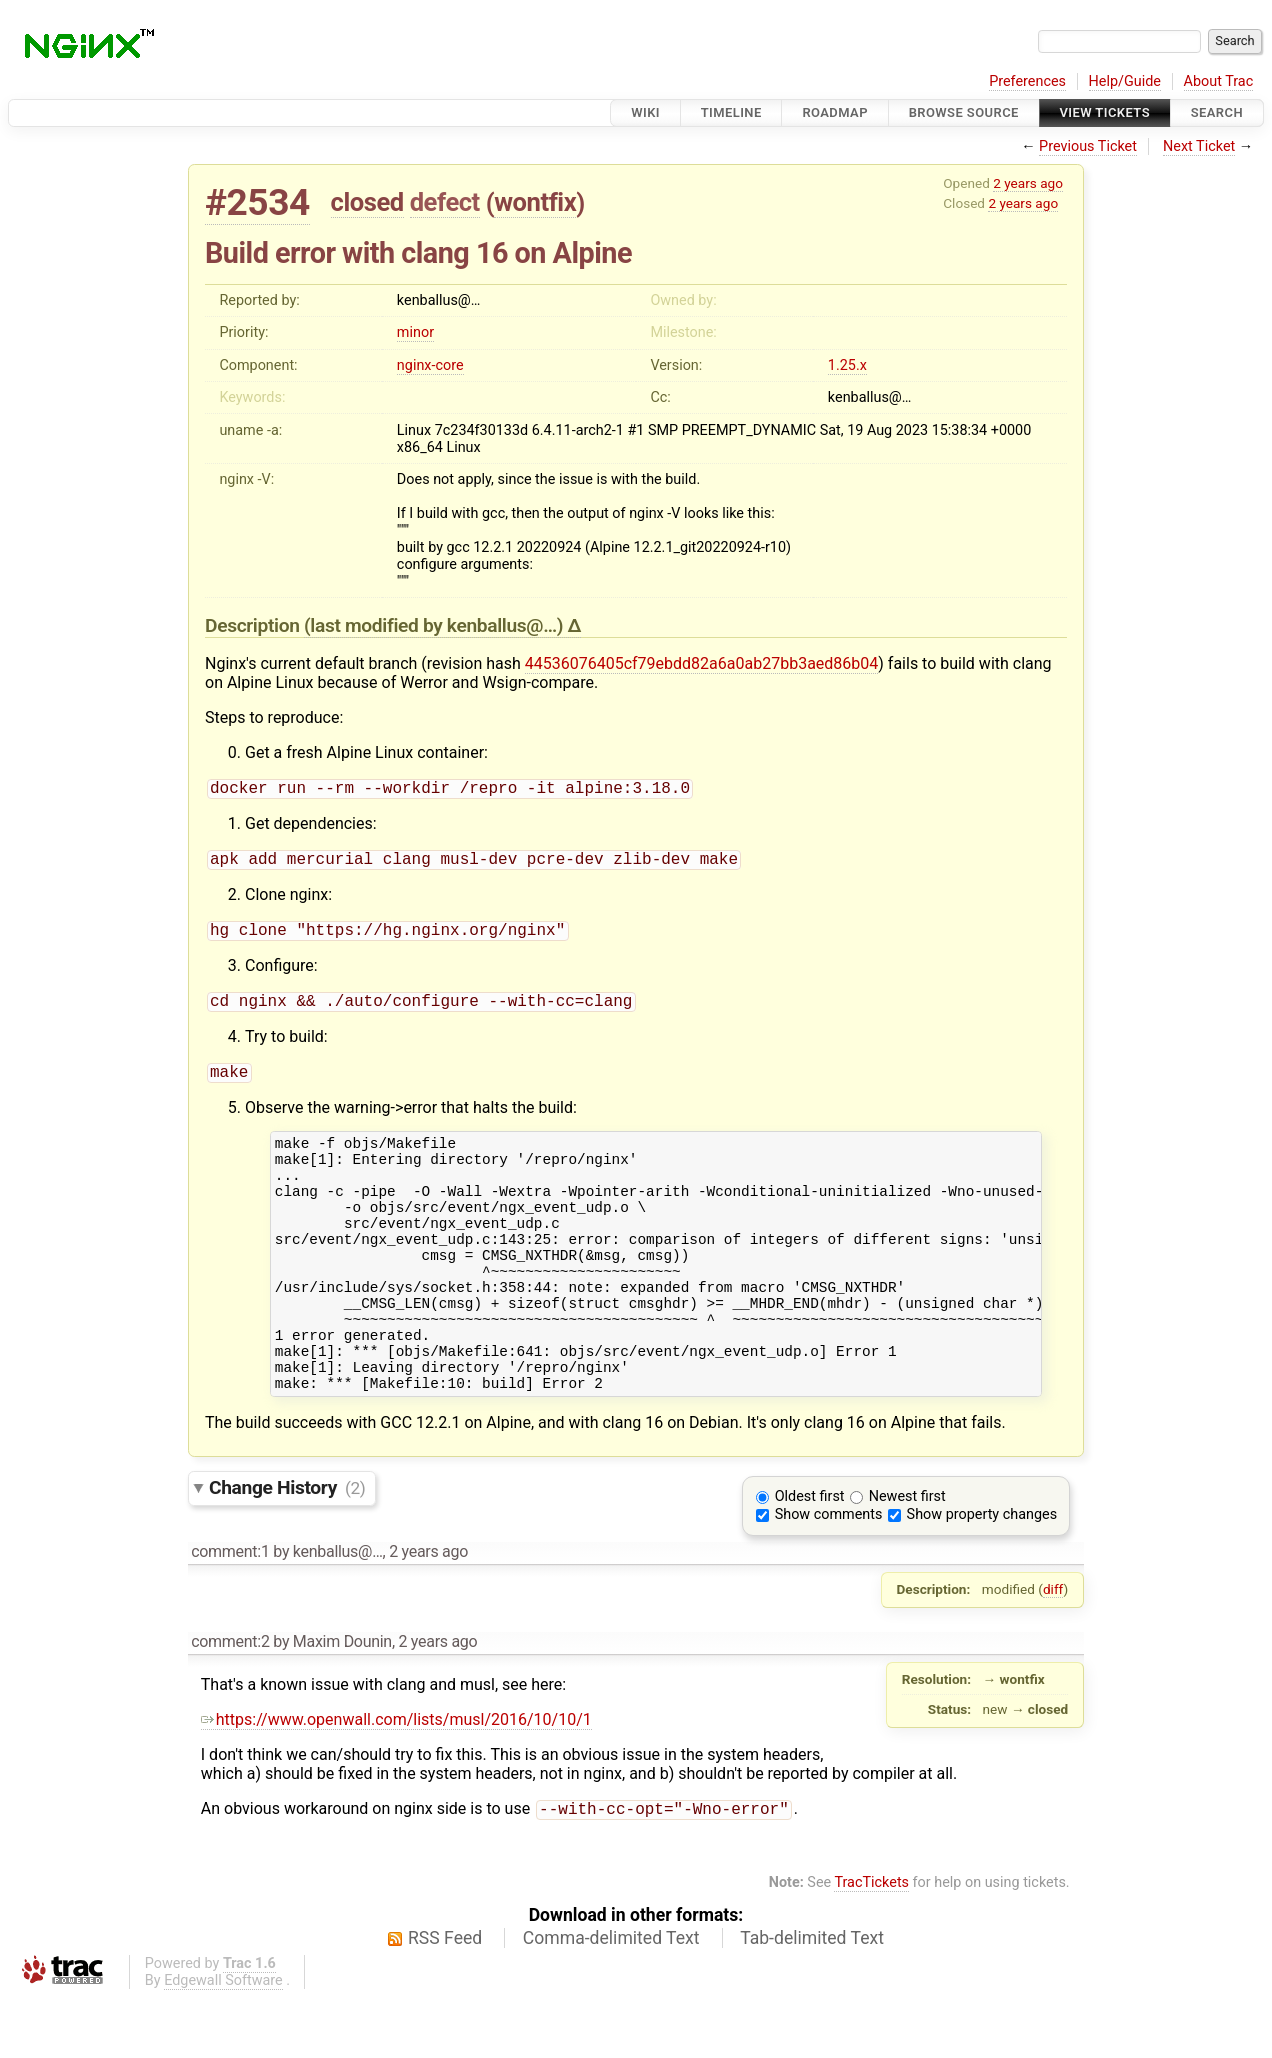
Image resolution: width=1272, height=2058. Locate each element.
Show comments (829, 1572)
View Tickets (1105, 112)
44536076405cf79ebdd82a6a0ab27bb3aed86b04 (702, 663)
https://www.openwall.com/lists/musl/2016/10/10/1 (396, 1777)
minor (415, 332)
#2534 (257, 202)
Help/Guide (1125, 81)
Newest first (907, 1554)
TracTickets (871, 1942)
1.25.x (847, 365)
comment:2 (230, 1699)
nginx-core (430, 365)
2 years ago (1028, 183)
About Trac (1219, 81)
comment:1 (230, 1609)
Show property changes (982, 1572)
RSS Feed (445, 1998)
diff (1053, 1647)
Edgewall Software (223, 2040)
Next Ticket (1199, 146)
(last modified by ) (436, 625)
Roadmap (835, 112)
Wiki (645, 112)
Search (1217, 112)
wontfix (535, 202)
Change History (287, 1545)
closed (367, 202)
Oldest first (810, 1554)
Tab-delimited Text (812, 1998)
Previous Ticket (1088, 146)
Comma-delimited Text (611, 1998)
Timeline (731, 112)
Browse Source (964, 112)
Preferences (1027, 81)
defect (445, 202)
